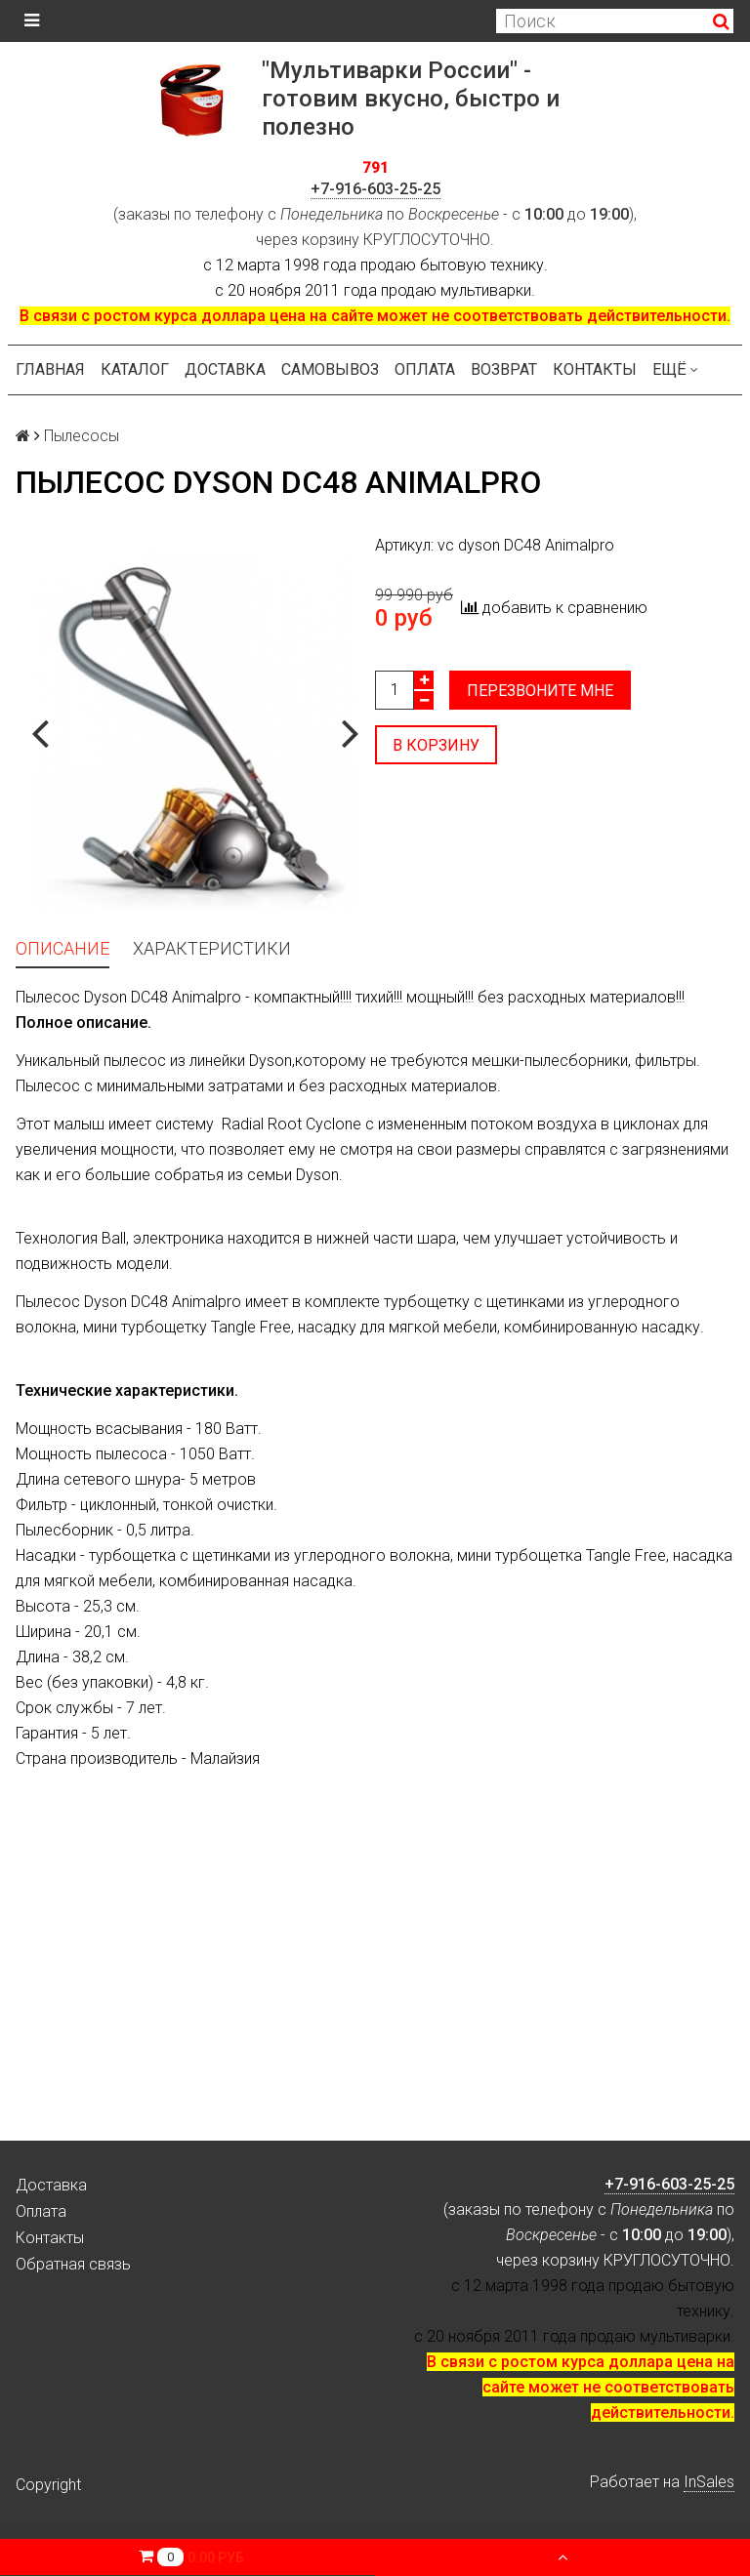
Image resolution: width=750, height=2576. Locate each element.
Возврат (504, 369)
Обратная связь (73, 2264)
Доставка (225, 369)
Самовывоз (330, 369)
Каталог (135, 369)
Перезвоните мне (540, 690)
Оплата (425, 369)
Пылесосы (81, 436)
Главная (50, 369)
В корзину (436, 745)
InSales (709, 2482)
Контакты (595, 369)
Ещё (675, 369)
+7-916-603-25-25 (375, 189)
